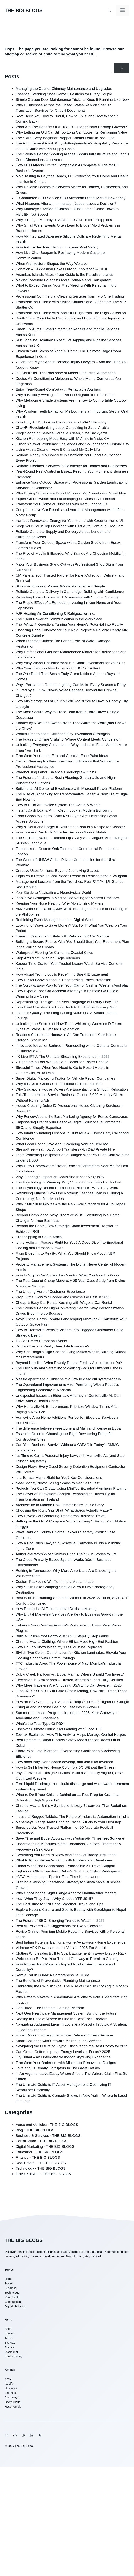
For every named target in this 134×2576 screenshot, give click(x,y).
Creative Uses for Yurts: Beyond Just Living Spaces (57, 871)
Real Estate (12, 2297)
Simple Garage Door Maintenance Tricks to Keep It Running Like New (72, 99)
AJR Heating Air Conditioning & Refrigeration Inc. (55, 613)
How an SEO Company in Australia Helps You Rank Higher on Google (72, 1702)
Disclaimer (11, 2351)
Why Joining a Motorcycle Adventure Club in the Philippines (64, 220)
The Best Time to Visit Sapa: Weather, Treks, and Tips (59, 1904)
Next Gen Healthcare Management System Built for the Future (66, 2013)
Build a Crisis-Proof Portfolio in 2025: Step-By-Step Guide (62, 1636)
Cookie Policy (13, 2356)
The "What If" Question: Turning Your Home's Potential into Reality (69, 624)
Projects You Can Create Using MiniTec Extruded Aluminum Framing (71, 1488)
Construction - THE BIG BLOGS (42, 2141)
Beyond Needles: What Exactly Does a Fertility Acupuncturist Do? (69, 1363)
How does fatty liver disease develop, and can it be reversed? (65, 1762)
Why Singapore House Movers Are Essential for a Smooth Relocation (72, 1089)
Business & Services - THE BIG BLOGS (48, 2136)
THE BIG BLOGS (24, 10)
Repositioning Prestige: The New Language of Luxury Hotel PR (67, 1002)
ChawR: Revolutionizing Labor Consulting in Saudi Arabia (62, 428)
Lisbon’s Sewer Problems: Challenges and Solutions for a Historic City (72, 444)
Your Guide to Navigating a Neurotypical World (53, 892)
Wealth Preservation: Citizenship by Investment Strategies (63, 734)
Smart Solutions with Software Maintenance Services (58, 2041)
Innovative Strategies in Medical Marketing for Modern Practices (67, 898)
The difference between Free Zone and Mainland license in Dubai (68, 1428)
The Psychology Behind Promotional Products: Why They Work (67, 1188)
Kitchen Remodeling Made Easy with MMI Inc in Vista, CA (62, 438)
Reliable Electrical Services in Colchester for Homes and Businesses (71, 466)
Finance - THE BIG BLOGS (38, 2157)
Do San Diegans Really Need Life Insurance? (52, 1346)
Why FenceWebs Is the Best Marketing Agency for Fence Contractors (72, 1117)
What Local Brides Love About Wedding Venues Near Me (62, 1144)
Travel (9, 2283)
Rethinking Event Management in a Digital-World (55, 920)
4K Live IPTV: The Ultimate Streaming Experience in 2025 (63, 1056)
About (8, 2328)
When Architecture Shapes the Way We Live (51, 264)
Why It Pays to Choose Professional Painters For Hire (59, 1084)
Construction (13, 2301)
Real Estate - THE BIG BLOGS (41, 2163)
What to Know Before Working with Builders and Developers (64, 1860)
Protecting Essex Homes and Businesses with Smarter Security (67, 597)
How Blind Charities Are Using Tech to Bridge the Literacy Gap (66, 1007)
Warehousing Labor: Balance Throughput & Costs (56, 772)
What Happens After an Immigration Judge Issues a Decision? (66, 203)
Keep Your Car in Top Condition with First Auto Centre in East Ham (69, 526)
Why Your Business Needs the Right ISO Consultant (58, 668)
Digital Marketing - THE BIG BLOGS (45, 2146)
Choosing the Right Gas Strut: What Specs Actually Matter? (64, 1510)
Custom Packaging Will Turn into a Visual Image (55, 1581)
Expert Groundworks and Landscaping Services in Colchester (65, 499)
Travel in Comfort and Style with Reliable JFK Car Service (62, 936)
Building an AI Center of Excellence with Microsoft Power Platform (69, 788)
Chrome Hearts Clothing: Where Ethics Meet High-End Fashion (67, 1641)
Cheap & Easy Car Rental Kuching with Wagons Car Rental (64, 1302)
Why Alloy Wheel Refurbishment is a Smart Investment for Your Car (70, 663)
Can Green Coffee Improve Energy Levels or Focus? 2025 (63, 2052)
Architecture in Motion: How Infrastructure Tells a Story (60, 1505)
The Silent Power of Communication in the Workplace (59, 619)
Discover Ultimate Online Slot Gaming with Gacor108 (59, 1729)
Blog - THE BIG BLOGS (35, 2130)
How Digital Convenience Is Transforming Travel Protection (63, 980)
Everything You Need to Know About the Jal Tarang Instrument (66, 1855)
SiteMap (10, 2342)
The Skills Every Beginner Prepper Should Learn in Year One (65, 138)
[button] (109, 10)
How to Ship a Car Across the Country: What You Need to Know (67, 1275)
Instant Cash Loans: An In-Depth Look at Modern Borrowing (64, 810)
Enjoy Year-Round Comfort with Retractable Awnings (58, 389)
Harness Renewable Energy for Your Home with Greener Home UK (70, 521)
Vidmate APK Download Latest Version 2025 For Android (62, 1948)
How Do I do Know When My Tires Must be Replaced (59, 1647)
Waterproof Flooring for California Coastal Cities (54, 953)
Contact (10, 2333)
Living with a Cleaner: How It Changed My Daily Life (58, 449)
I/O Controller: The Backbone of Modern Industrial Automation (66, 373)
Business (10, 2288)
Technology (12, 2292)
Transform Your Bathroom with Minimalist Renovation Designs (66, 2063)
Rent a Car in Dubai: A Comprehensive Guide (52, 1975)
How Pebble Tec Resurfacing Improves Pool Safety (57, 247)
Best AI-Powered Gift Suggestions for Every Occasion (59, 1926)
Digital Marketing (15, 2306)
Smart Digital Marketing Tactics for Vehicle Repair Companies (65, 1078)
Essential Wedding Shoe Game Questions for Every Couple (64, 94)
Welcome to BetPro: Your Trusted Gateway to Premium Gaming (67, 1959)
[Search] (121, 68)
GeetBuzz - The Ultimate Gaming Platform (50, 2008)
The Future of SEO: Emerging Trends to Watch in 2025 (60, 1920)
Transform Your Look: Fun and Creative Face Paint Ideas (62, 756)
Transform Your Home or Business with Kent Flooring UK (62, 504)
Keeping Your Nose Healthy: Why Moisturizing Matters (59, 903)
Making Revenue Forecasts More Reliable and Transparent (63, 280)
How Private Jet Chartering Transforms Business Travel (61, 1516)
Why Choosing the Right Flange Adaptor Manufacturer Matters (66, 1893)
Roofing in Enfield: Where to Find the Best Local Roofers (61, 2019)
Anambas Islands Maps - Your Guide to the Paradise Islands (64, 274)
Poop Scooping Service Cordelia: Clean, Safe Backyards (61, 433)
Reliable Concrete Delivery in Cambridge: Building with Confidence (70, 592)
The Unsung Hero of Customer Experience (50, 1292)
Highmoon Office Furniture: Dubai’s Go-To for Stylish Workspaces (69, 1871)
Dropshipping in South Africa (39, 1237)
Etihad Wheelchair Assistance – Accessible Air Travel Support (65, 1866)
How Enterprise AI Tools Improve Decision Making (56, 1609)
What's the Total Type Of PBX (40, 1724)
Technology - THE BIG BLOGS (40, 2168)
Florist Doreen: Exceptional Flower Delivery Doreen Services (65, 2035)
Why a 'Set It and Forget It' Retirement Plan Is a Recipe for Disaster (70, 827)
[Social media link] (6, 2435)
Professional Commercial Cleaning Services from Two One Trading (70, 296)
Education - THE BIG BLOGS (39, 2152)
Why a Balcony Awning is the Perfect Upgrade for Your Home (65, 395)
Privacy (9, 2347)
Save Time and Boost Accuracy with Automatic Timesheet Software (70, 1838)
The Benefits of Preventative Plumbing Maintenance (58, 1981)
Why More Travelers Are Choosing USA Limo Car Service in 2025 (69, 1685)
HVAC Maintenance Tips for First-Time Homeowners (58, 1877)
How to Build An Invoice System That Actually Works (58, 805)
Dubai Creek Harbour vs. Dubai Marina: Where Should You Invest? (70, 1674)
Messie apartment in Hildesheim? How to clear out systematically (68, 1379)
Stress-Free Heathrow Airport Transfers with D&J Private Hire (65, 1149)
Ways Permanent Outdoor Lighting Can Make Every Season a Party (71, 685)
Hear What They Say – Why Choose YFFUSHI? (54, 1899)
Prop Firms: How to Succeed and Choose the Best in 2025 (63, 1297)
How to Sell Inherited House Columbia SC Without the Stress (65, 1767)
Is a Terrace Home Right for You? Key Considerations (59, 1477)
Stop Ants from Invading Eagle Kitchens (48, 958)
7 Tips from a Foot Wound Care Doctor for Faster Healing (62, 1062)
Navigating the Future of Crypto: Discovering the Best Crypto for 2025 (72, 2046)
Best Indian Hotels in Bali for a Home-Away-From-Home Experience (71, 1942)
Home (8, 2278)
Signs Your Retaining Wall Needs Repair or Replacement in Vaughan (71, 876)
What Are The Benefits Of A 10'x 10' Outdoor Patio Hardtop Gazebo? (71, 127)
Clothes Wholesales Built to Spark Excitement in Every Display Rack (71, 1953)
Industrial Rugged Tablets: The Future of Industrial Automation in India (72, 1816)
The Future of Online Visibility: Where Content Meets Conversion (68, 739)
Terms (9, 2338)
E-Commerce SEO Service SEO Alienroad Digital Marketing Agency (70, 198)
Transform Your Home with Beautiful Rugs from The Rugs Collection (71, 313)
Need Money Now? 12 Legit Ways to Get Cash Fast (57, 1483)
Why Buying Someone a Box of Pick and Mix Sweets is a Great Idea (71, 493)
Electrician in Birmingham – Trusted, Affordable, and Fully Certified (69, 1680)
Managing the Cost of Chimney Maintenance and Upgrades (64, 89)
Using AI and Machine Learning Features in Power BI (59, 1707)
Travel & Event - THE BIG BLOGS (43, 2174)
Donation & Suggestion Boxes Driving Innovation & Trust (61, 269)
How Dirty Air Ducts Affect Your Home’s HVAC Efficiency (61, 422)
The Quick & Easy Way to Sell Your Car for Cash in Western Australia (72, 985)
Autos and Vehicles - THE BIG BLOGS (47, 2125)
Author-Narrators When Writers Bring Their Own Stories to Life (66, 1554)
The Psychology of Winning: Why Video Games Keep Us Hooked (68, 1182)
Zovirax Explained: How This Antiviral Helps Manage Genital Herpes (71, 1735)
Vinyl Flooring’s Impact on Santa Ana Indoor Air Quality (60, 1177)
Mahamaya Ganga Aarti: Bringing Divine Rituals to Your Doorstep (68, 1822)
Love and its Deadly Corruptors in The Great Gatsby (58, 2068)
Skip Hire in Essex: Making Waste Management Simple (60, 586)
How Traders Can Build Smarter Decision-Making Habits (61, 832)
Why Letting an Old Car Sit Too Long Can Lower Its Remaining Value (71, 132)
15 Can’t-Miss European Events (41, 1341)
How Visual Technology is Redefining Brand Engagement (62, 974)
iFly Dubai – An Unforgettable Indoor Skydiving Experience (63, 2057)
